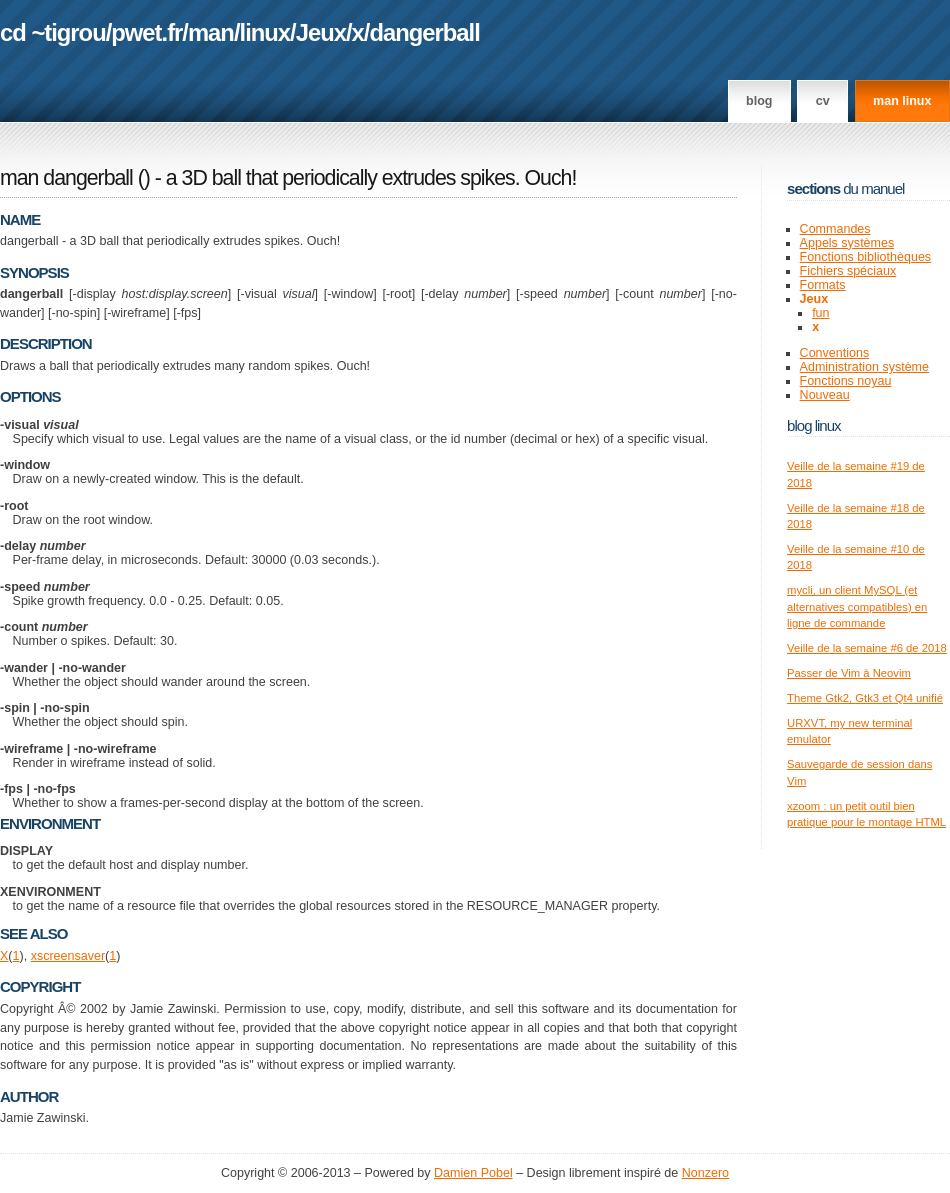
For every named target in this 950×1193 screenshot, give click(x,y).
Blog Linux (814, 425)
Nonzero (705, 1173)
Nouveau (825, 395)
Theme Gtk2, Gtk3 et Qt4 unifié (865, 698)
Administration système (864, 367)
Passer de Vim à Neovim (849, 673)
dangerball (424, 32)
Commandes (835, 229)
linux (265, 32)
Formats (823, 285)
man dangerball (66, 178)
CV (823, 101)
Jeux (321, 32)
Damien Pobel (473, 1173)
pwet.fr (146, 32)
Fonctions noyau (846, 381)
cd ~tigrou (53, 32)
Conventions (835, 353)
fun (820, 313)
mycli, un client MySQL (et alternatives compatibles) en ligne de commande (857, 606)
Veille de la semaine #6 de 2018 (867, 648)
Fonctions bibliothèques (866, 257)
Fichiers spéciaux (848, 271)
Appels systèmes (847, 243)
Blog (759, 101)
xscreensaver (68, 956)
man (211, 32)
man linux (902, 101)
